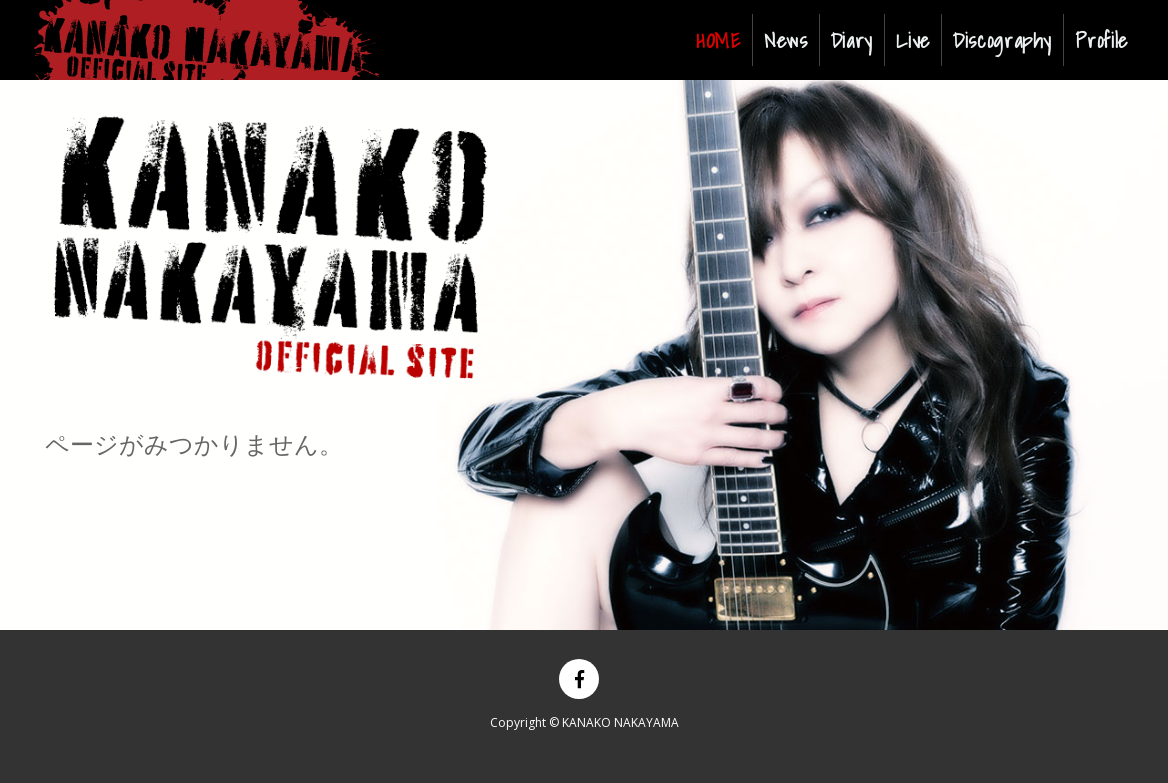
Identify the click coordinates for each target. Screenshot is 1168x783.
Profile (1101, 40)
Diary (852, 40)
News (786, 40)
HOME (722, 39)
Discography (1002, 40)
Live (913, 40)
